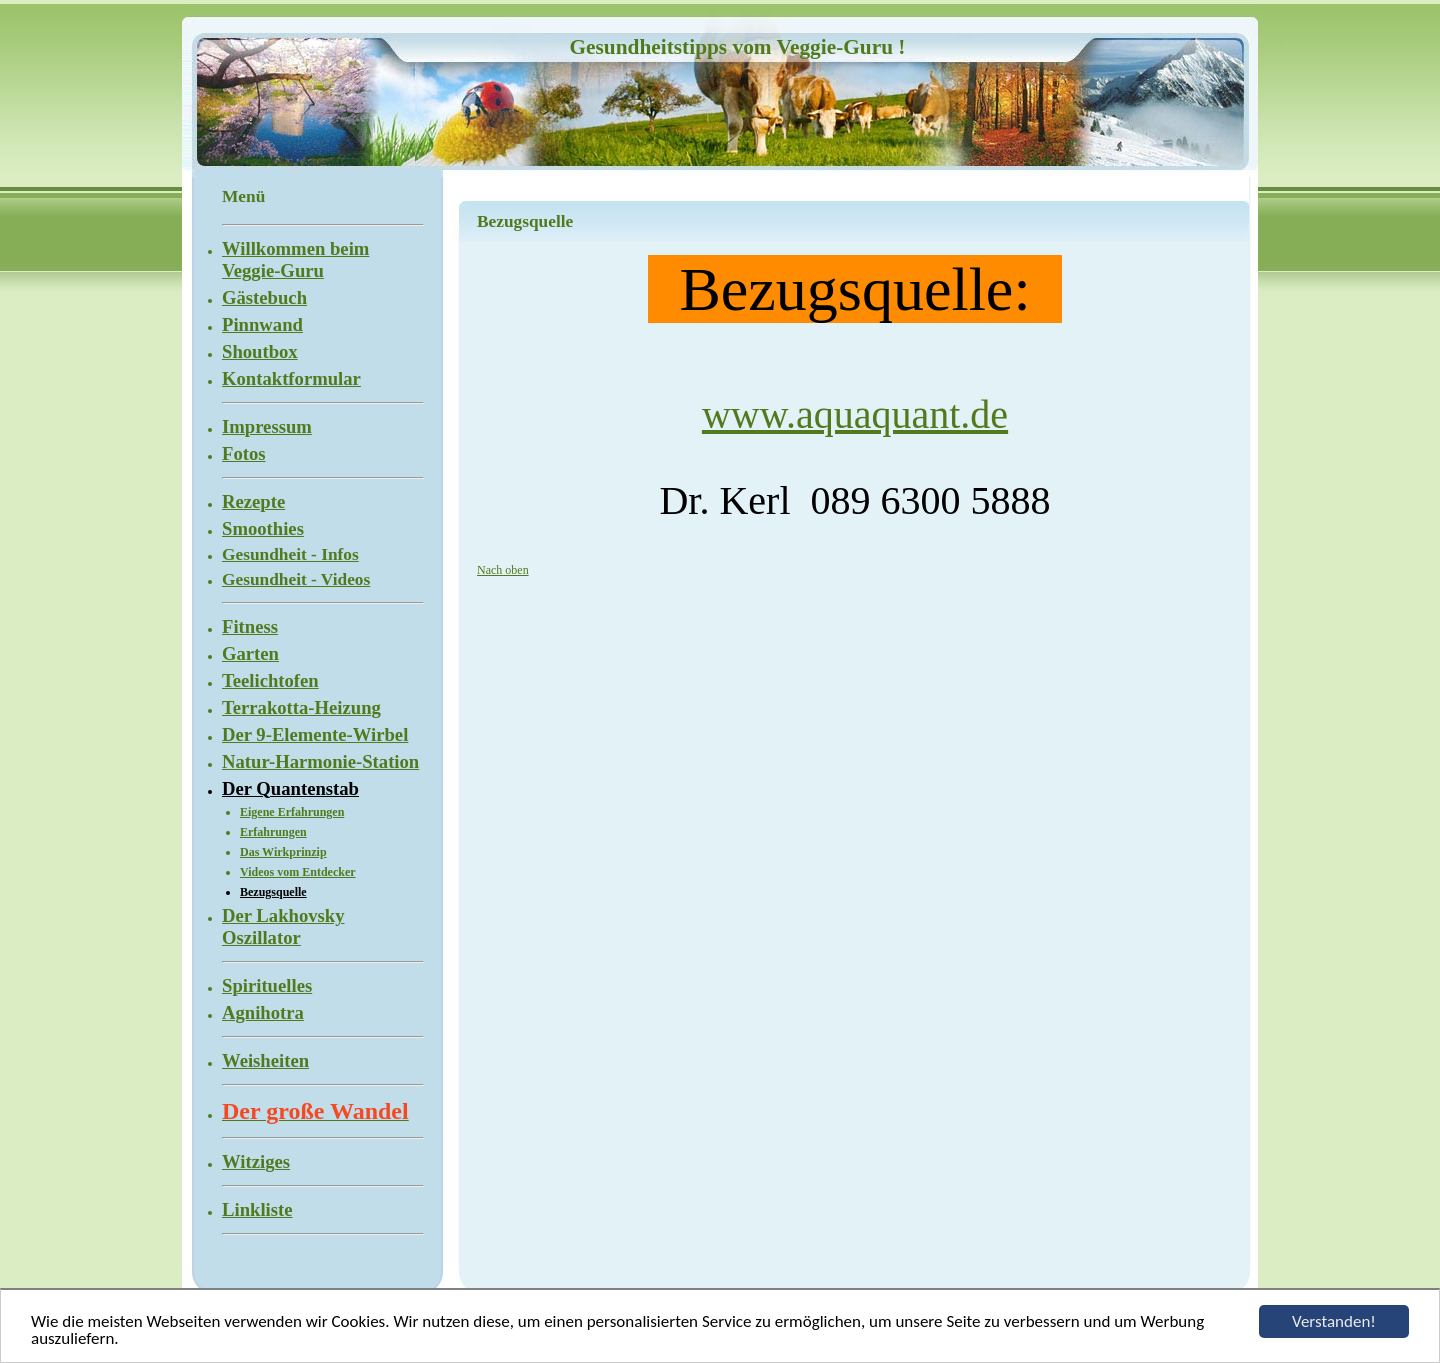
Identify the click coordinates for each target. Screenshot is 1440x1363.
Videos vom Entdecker (298, 872)
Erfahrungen (273, 832)
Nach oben (503, 570)
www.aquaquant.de (855, 414)
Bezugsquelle (273, 892)
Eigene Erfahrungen (292, 812)
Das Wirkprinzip (283, 852)
